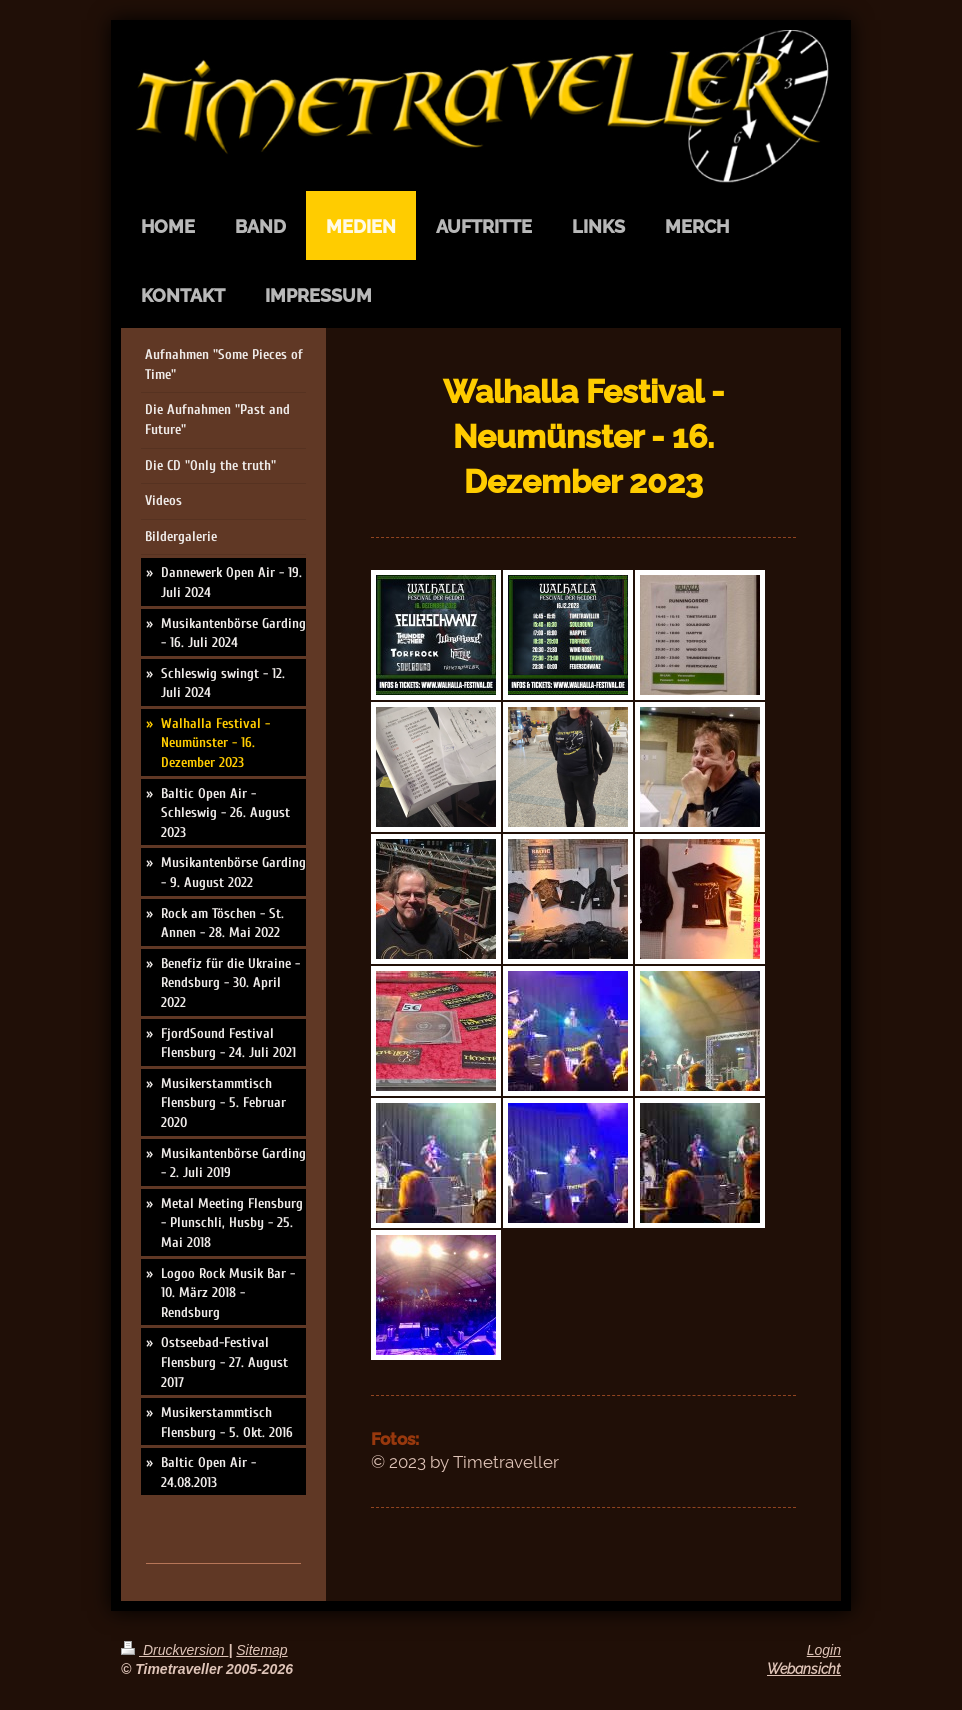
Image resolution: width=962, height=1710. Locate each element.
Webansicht (804, 1669)
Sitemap (261, 1650)
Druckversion (174, 1650)
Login (824, 1650)
